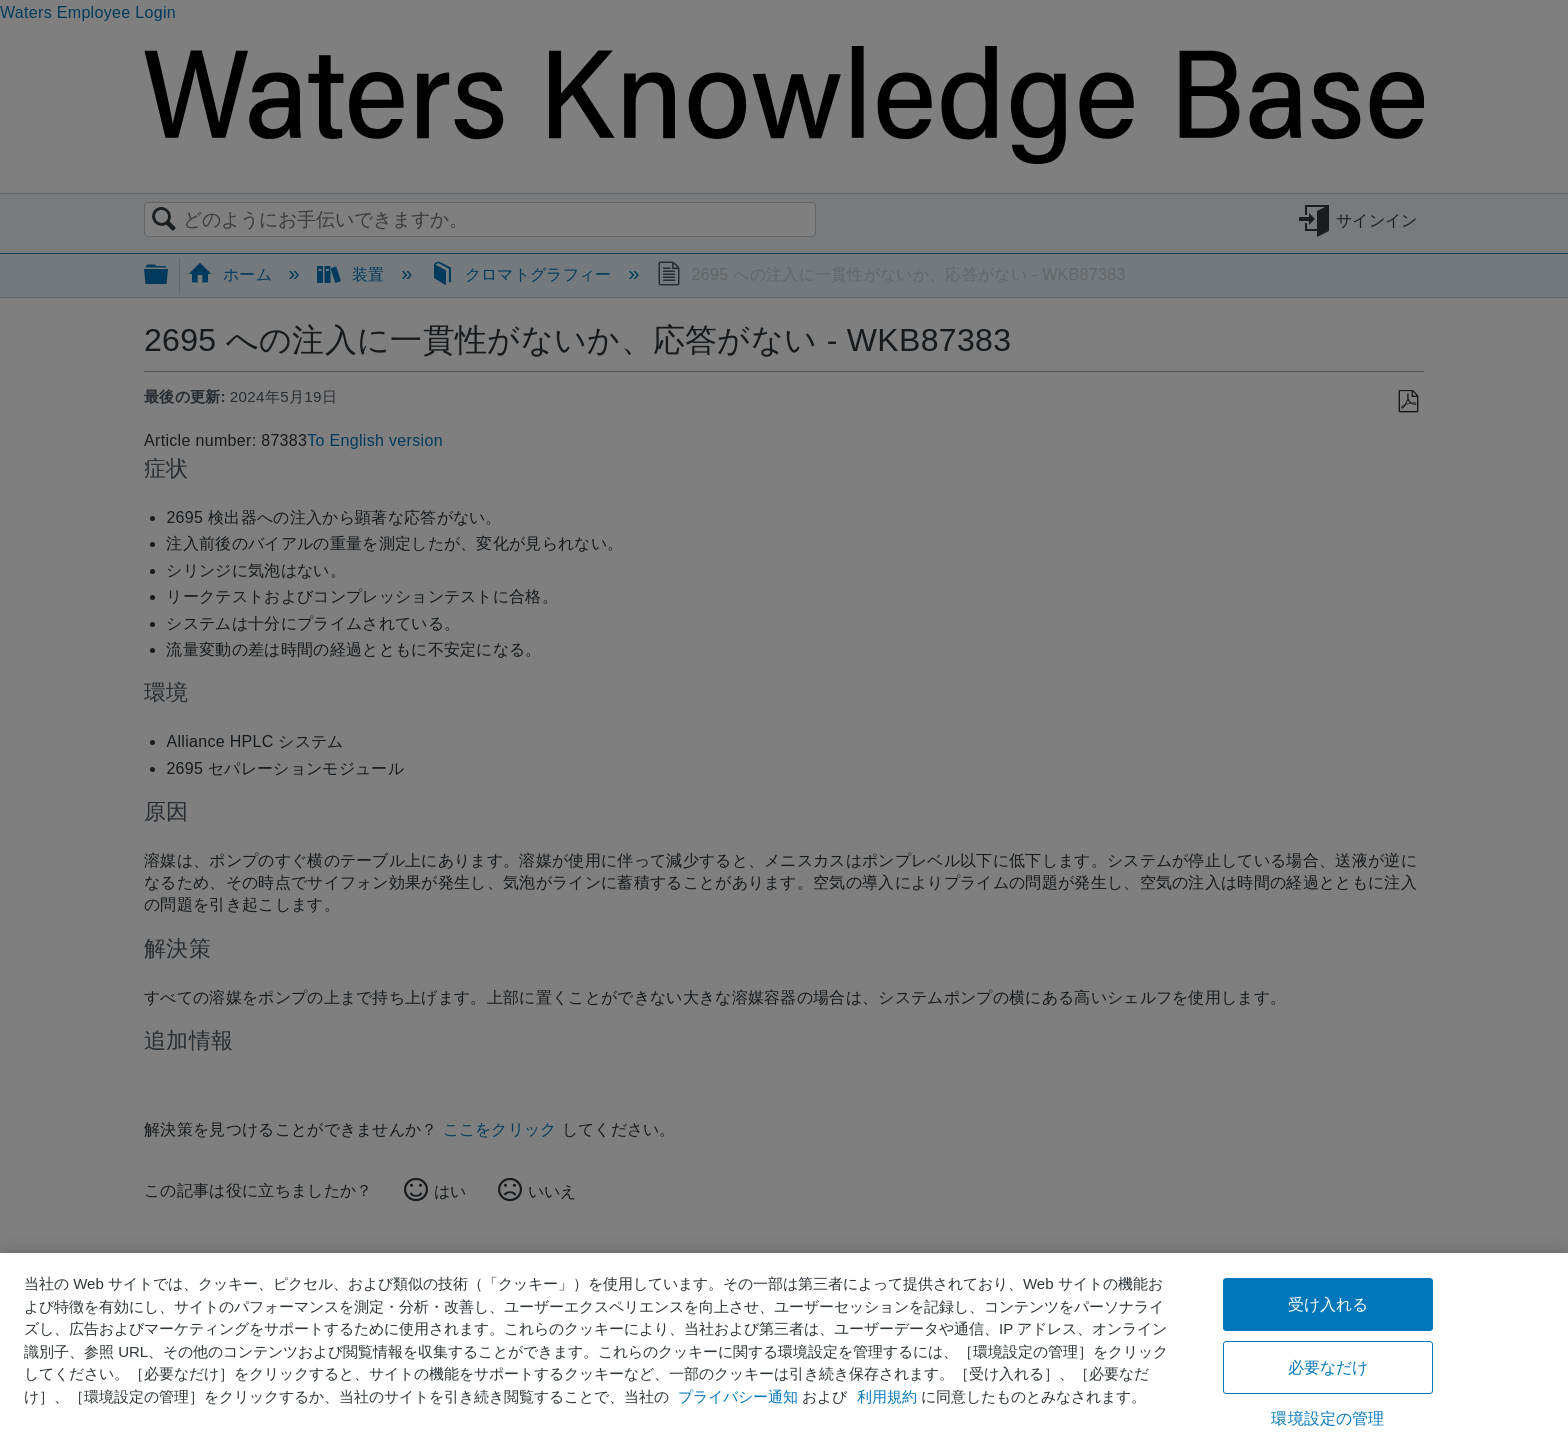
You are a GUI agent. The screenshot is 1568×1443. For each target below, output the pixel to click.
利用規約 (887, 1396)
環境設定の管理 (1327, 1418)
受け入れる (1328, 1304)
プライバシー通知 (738, 1396)
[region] (784, 1348)
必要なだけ (1328, 1367)
